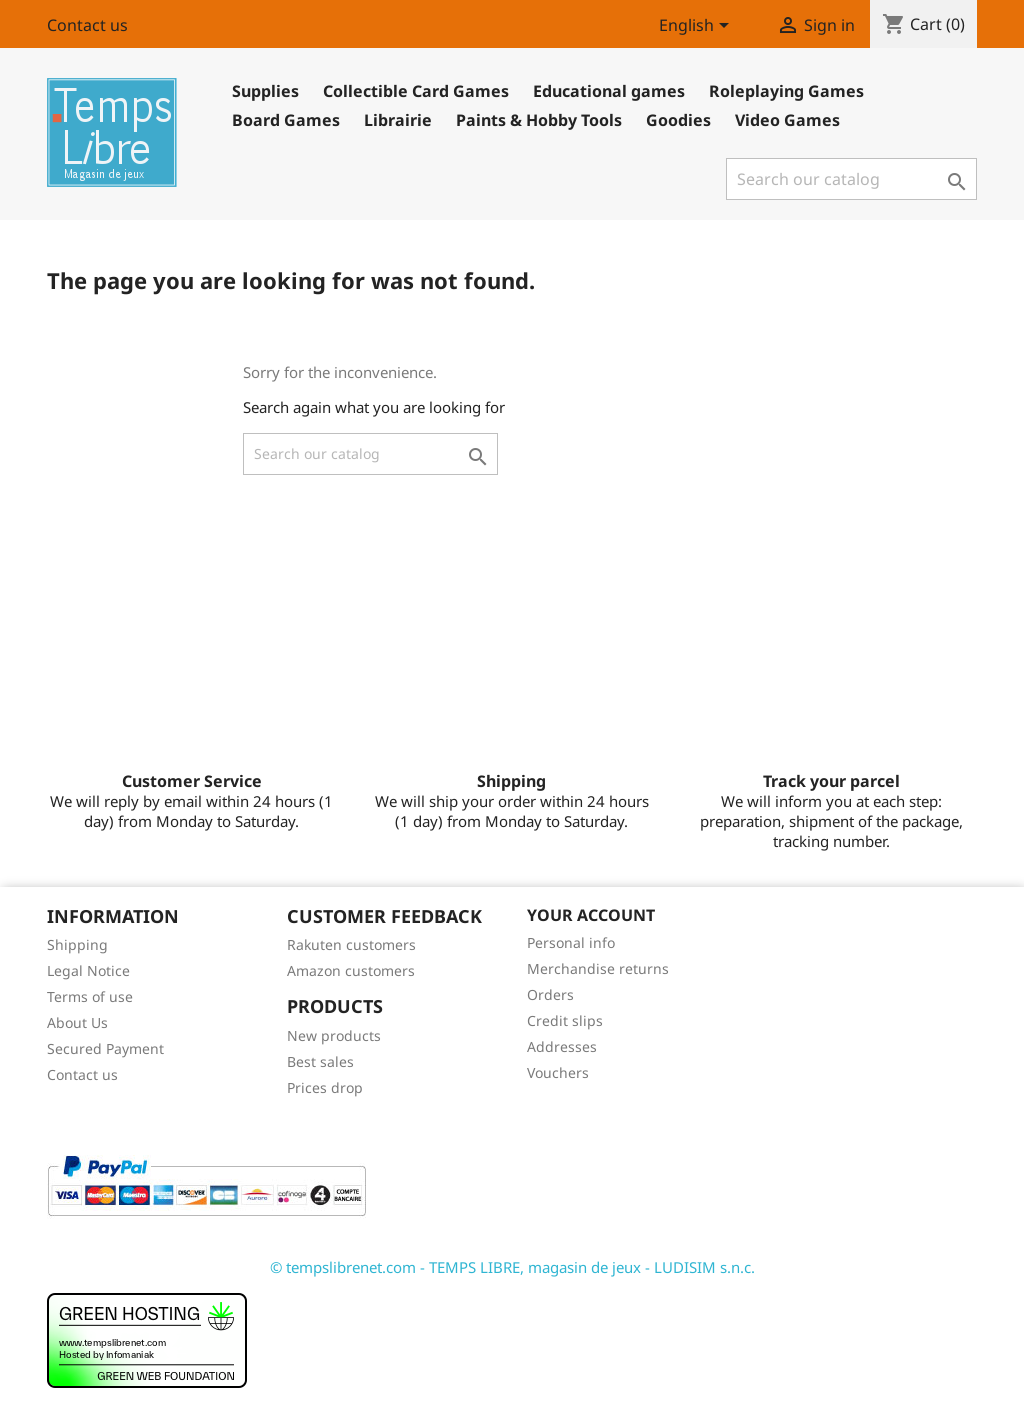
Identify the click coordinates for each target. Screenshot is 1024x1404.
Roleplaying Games (786, 91)
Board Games (286, 120)
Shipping (77, 944)
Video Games (787, 120)
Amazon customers (351, 970)
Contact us (87, 25)
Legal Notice (88, 970)
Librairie (398, 120)
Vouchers (558, 1072)
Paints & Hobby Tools (539, 120)
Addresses (562, 1046)
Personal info (571, 942)
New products (334, 1035)
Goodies (678, 120)
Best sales (320, 1061)
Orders (550, 994)
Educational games (609, 91)
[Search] (851, 179)
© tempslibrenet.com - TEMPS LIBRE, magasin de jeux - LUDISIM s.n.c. (512, 1267)
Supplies (265, 91)
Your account (591, 915)
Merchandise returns (598, 968)
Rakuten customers (351, 944)
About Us (77, 1022)
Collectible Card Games (416, 91)
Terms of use (90, 996)
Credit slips (565, 1020)
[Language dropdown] (697, 27)
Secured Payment (105, 1048)
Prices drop (325, 1087)
